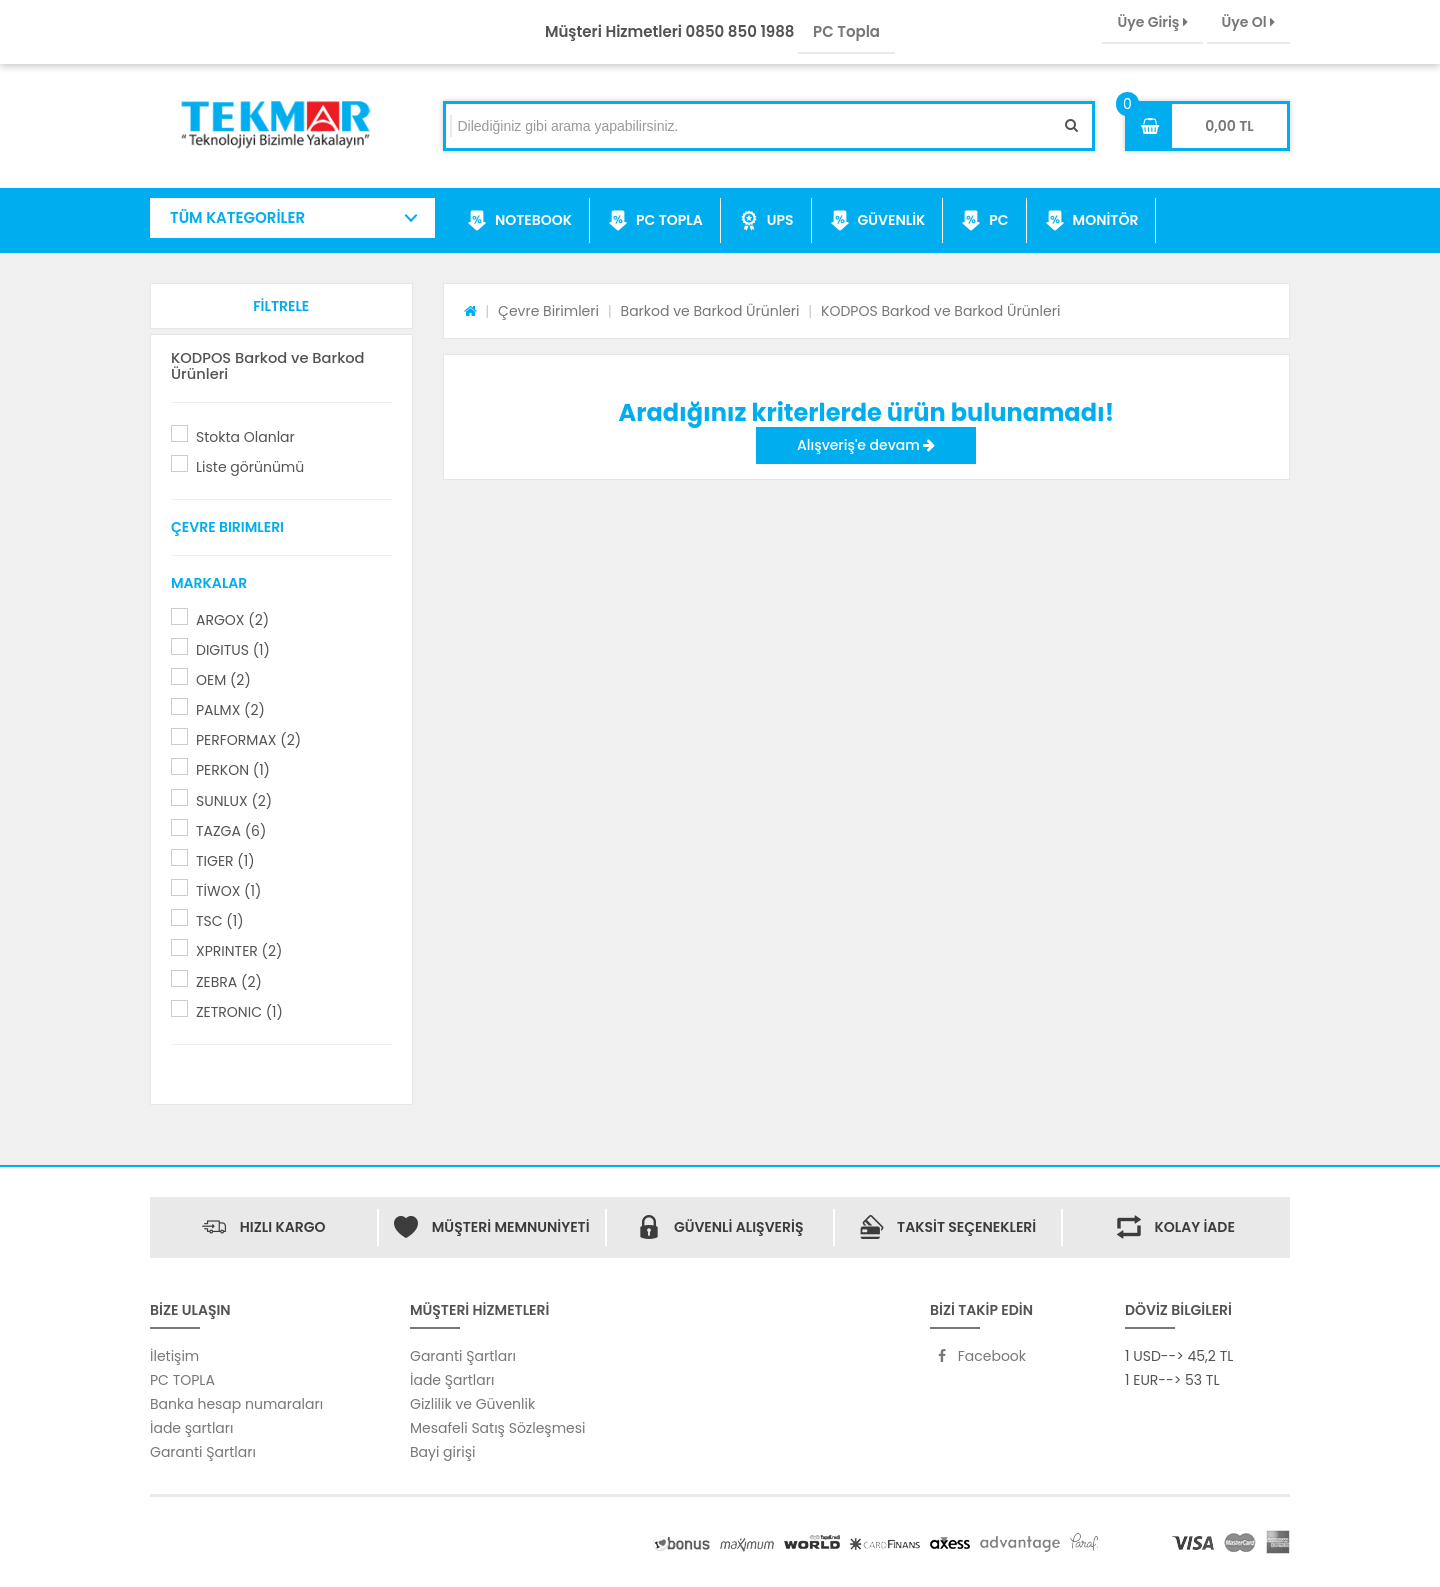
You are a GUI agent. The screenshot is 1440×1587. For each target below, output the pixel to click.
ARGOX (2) (232, 620)
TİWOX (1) (228, 891)
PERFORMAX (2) (248, 740)
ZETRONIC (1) (239, 1012)
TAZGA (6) (231, 831)
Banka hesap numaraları (236, 1404)
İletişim (174, 1356)
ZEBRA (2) (229, 982)
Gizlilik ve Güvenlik (472, 1404)
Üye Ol (1248, 22)
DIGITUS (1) (233, 650)
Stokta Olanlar (245, 437)
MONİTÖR (1092, 221)
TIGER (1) (225, 861)
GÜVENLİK (878, 221)
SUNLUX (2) (234, 801)
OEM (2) (223, 680)
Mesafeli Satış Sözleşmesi (498, 1428)
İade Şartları (452, 1380)
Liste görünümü (250, 467)
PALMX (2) (230, 710)
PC (984, 221)
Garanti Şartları (203, 1452)
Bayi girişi (442, 1452)
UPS (766, 221)
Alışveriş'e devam (866, 445)
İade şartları (191, 1428)
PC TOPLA (655, 221)
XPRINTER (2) (239, 951)
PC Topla (846, 31)
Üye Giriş (1152, 22)
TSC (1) (220, 921)
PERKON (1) (233, 770)
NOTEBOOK (519, 221)
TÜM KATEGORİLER (237, 217)
